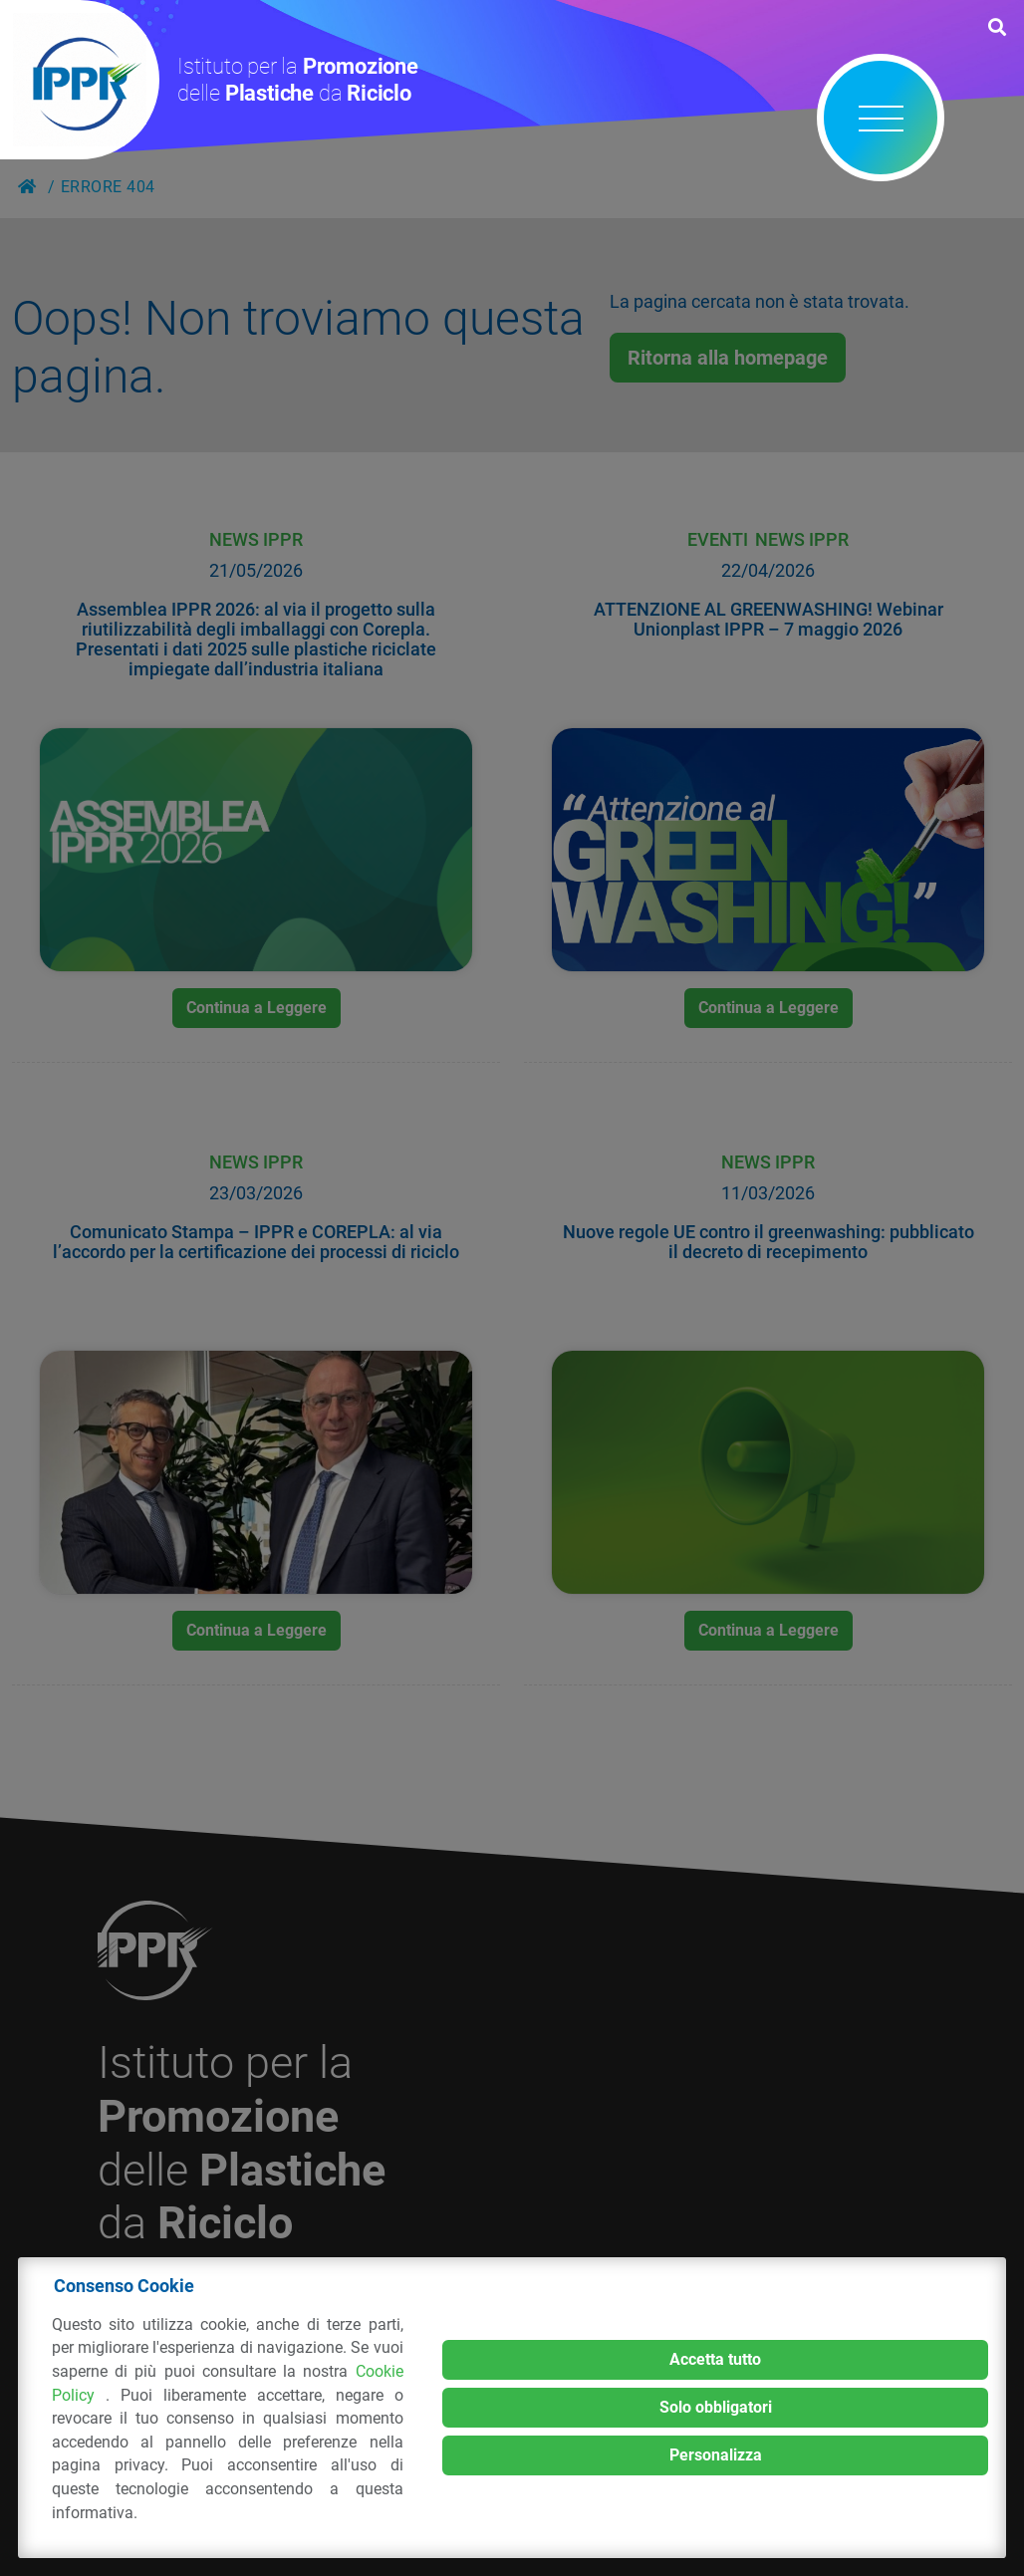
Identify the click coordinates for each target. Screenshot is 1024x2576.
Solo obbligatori (715, 2407)
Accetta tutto (715, 2359)
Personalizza (715, 2455)
